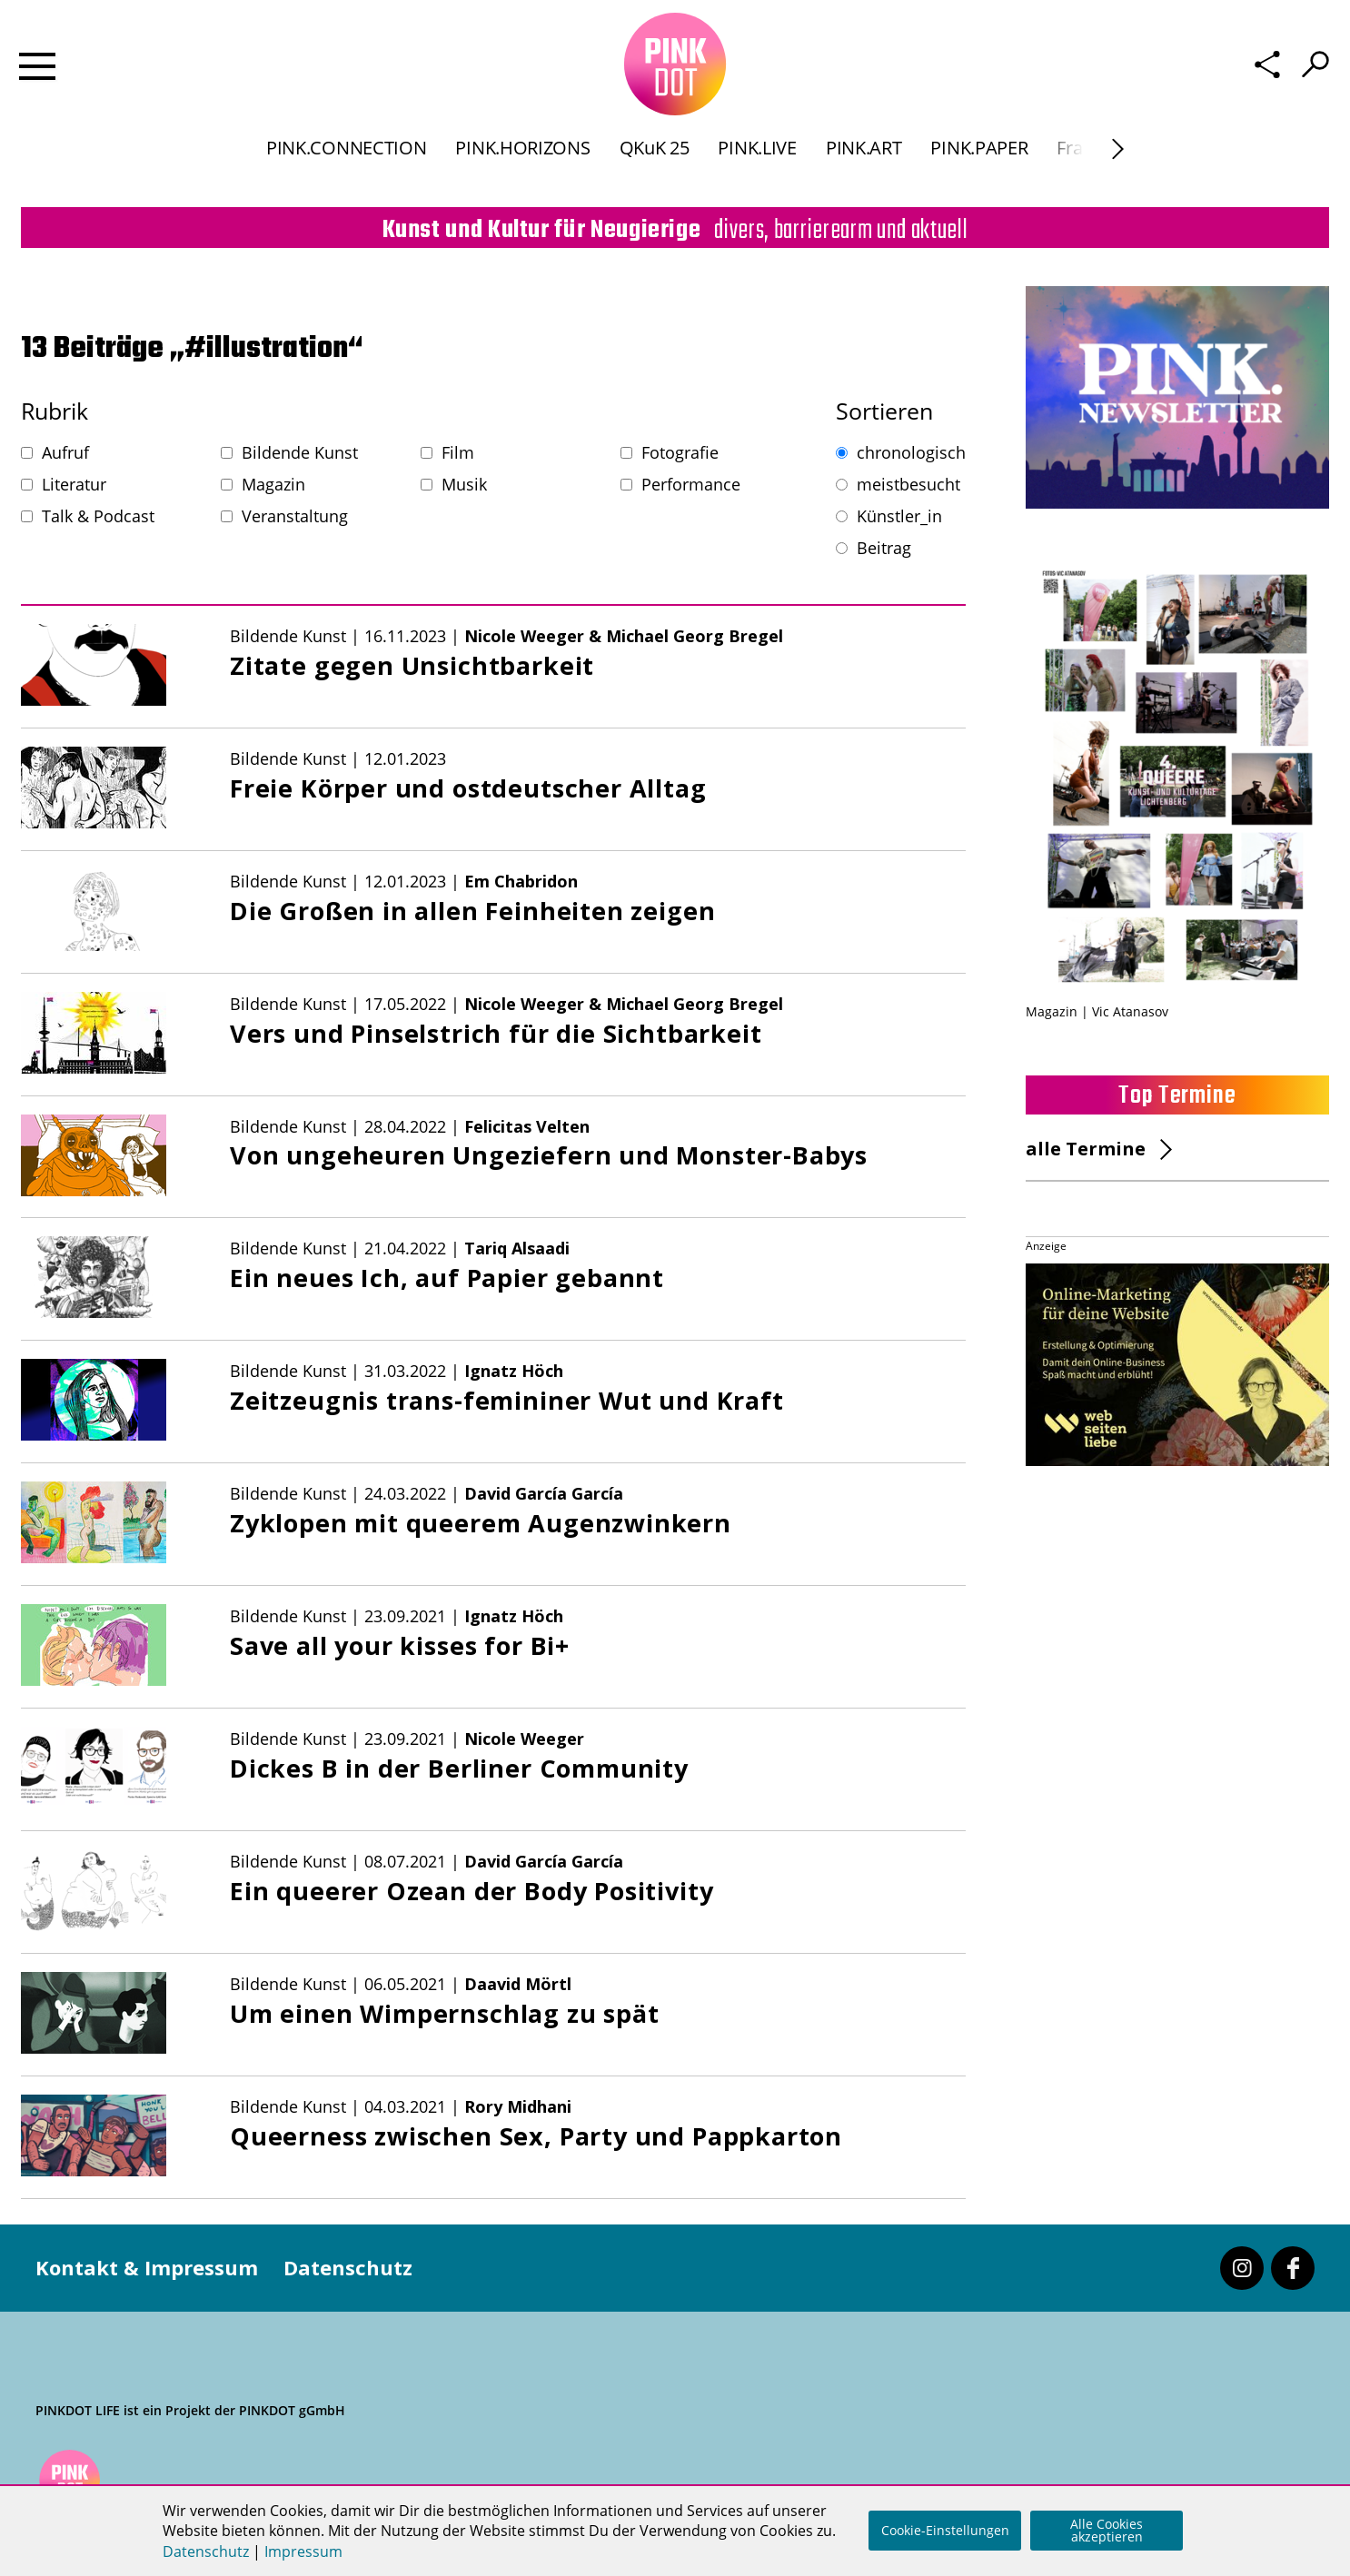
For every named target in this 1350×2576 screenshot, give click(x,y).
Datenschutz (347, 2267)
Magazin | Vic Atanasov (1097, 1011)
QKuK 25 (655, 166)
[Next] (1118, 168)
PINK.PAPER (978, 166)
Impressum (303, 2551)
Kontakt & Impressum (146, 2267)
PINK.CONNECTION (346, 166)
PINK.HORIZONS (522, 166)
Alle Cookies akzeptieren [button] (1106, 2530)
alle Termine (1086, 1148)
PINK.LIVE (757, 166)
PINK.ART (864, 166)
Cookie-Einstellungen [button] (945, 2530)
